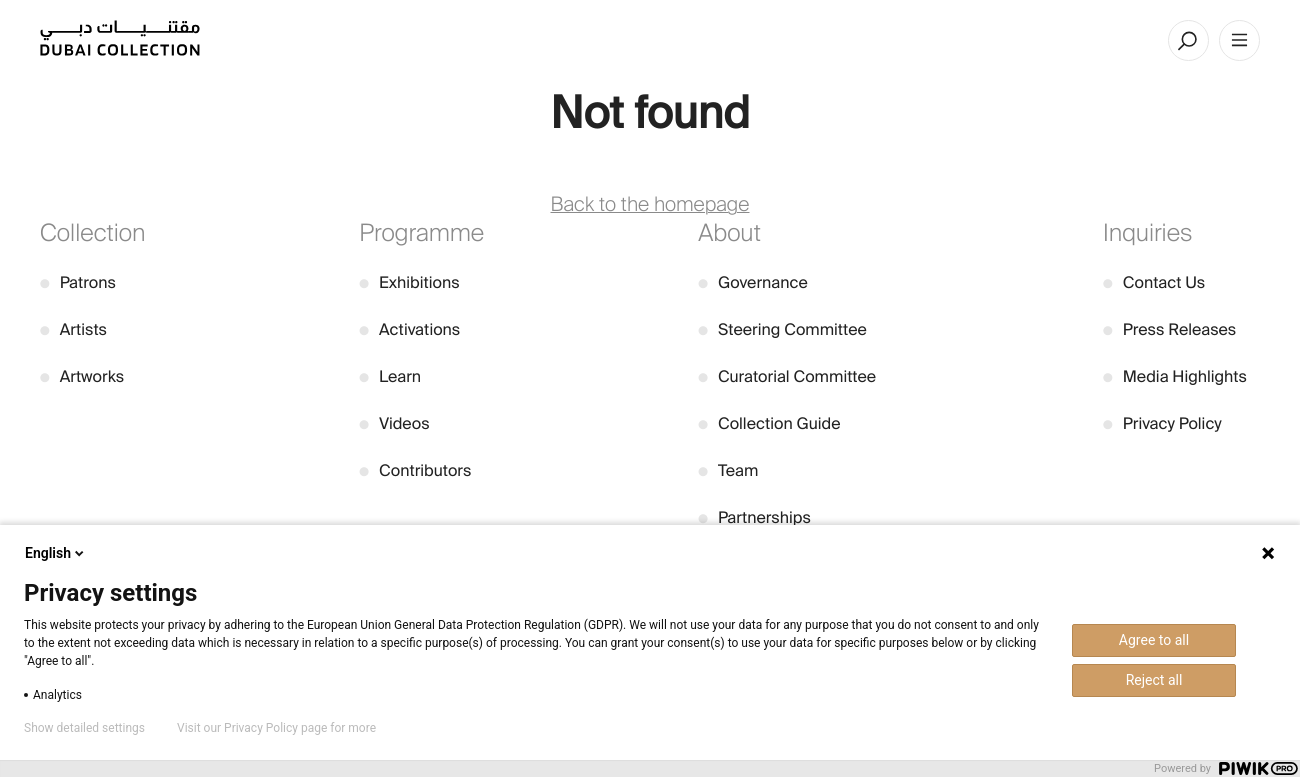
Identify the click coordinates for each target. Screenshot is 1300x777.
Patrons (78, 282)
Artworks (82, 376)
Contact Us (1154, 282)
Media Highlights (1175, 376)
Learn (390, 376)
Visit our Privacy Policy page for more (276, 728)
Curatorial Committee (787, 376)
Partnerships (754, 517)
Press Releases (1169, 329)
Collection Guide (769, 423)
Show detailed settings (84, 728)
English (56, 553)
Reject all (1154, 680)
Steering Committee (782, 329)
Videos (394, 423)
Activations (409, 329)
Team (728, 470)
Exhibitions (409, 282)
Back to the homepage (650, 205)
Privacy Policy (1162, 423)
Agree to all (1154, 640)
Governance (753, 282)
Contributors (415, 470)
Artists (73, 329)
